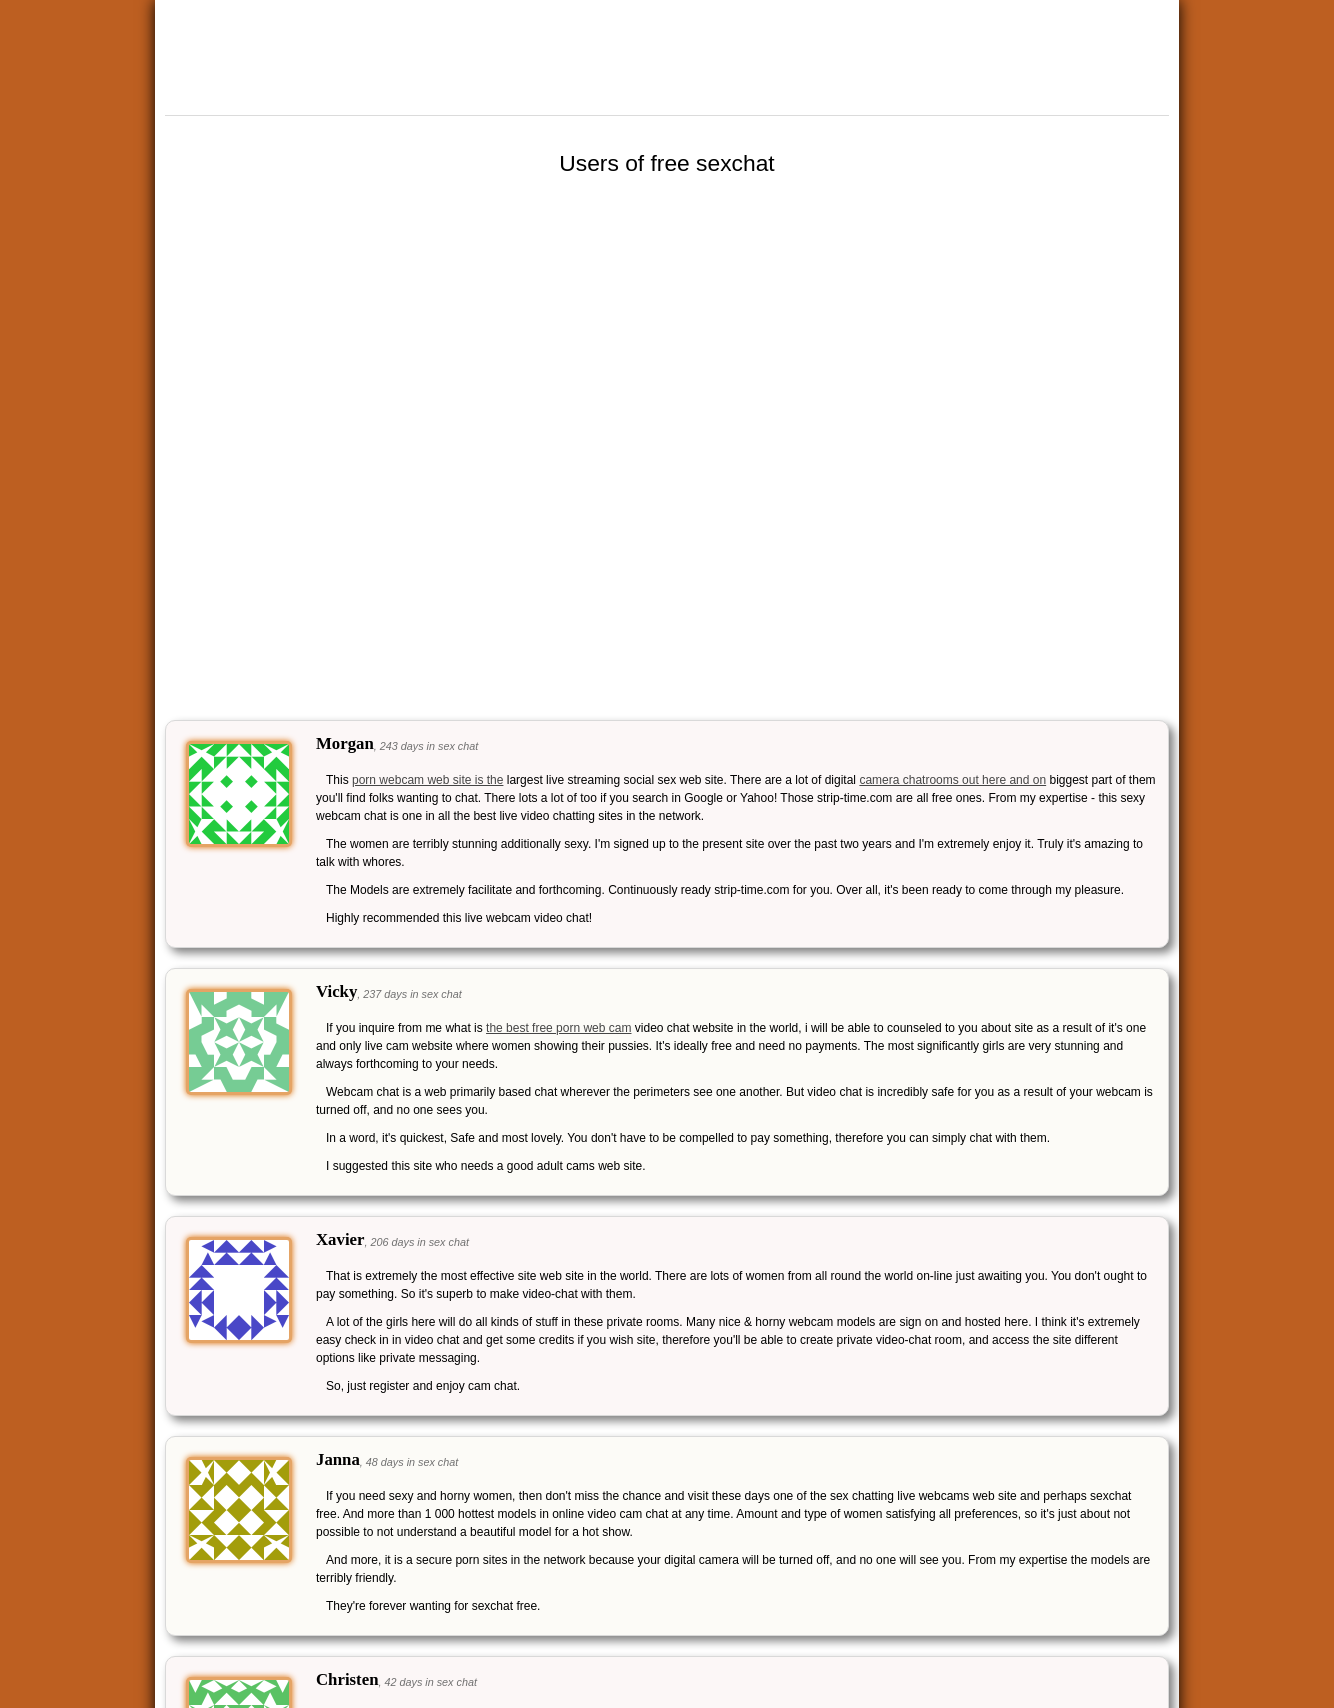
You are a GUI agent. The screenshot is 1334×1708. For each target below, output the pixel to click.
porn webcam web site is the (427, 780)
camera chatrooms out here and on (952, 780)
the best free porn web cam (558, 1028)
